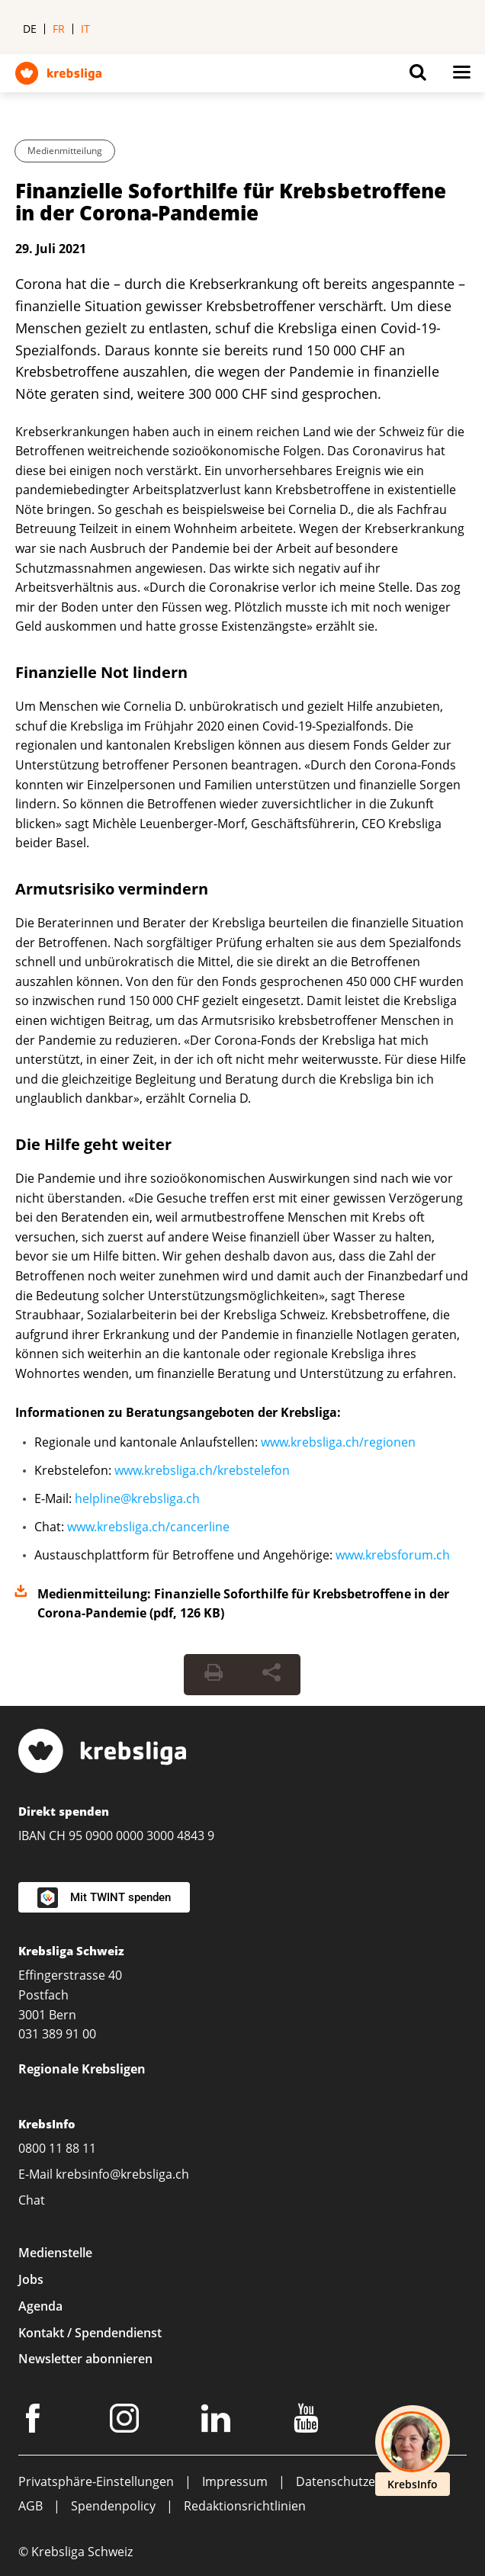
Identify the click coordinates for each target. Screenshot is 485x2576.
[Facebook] (35, 2421)
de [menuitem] (30, 28)
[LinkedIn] (218, 2421)
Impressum (235, 2481)
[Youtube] (308, 2421)
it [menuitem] (85, 28)
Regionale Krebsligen (82, 2068)
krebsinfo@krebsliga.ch (122, 2174)
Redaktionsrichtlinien (245, 2505)
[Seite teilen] (271, 1675)
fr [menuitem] (59, 28)
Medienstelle (55, 2252)
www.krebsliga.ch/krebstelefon (202, 1470)
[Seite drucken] (213, 1675)
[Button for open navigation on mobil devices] (461, 76)
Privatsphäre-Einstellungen (96, 2481)
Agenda (40, 2306)
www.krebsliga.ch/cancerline (148, 1526)
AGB (30, 2505)
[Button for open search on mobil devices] (418, 76)
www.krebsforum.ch (393, 1555)
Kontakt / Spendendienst (90, 2332)
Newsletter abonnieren (85, 2358)
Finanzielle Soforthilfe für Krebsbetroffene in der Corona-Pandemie (230, 201)
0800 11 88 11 (57, 2148)
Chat (31, 2200)
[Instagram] (126, 2421)
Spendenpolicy (113, 2505)
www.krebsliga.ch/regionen (338, 1442)
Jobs (30, 2279)
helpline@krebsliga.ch (137, 1498)
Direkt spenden (63, 1811)
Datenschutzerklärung (360, 2481)
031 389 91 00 (57, 2033)
